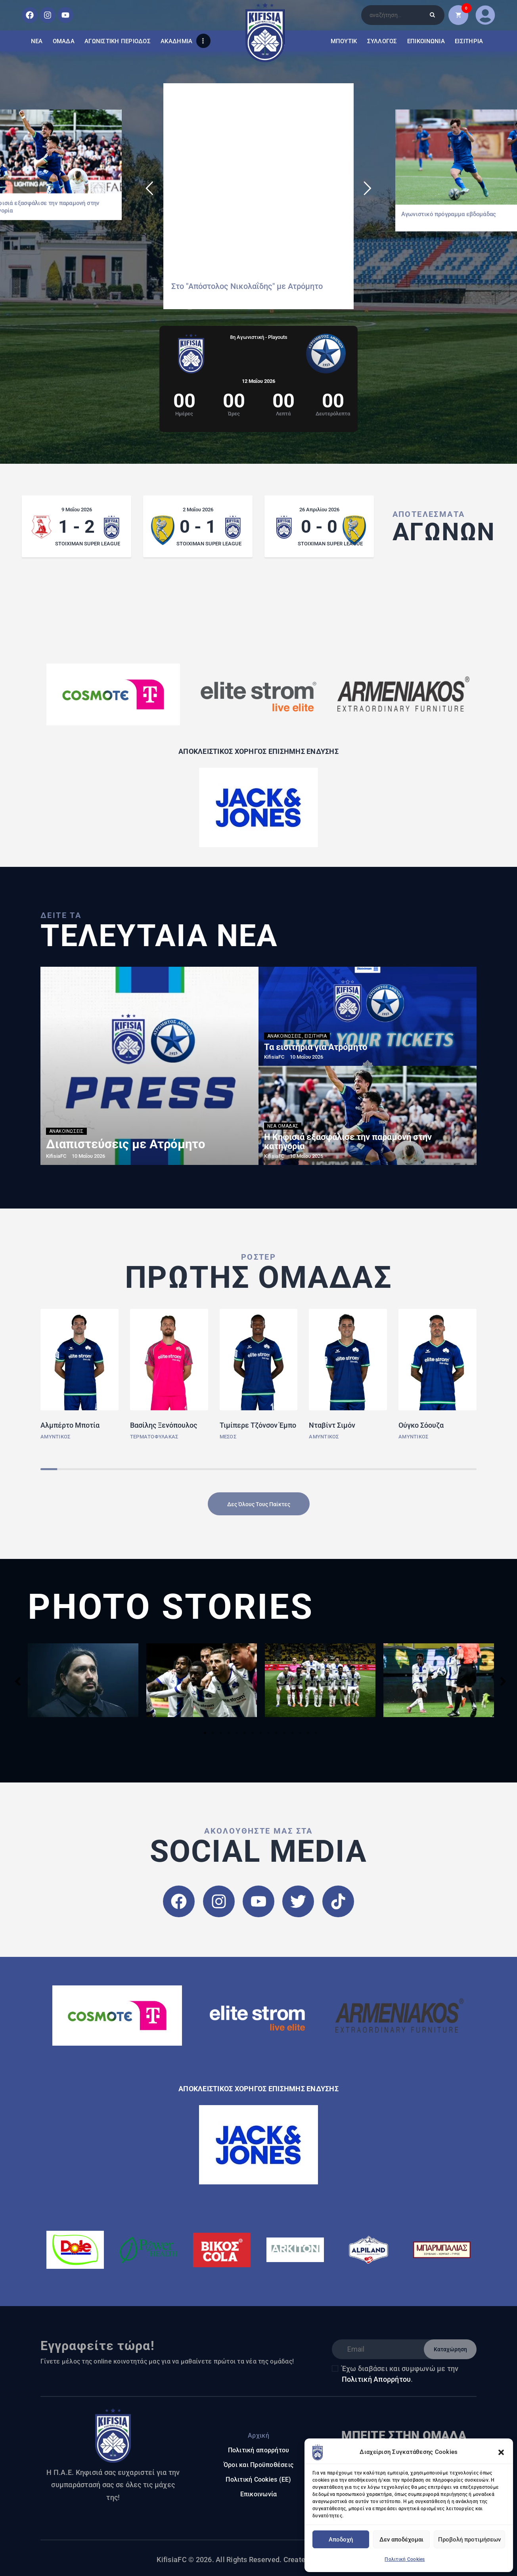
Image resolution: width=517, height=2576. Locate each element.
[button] (501, 2452)
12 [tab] (292, 1733)
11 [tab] (284, 1733)
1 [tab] (205, 1733)
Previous (18, 1681)
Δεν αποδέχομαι (401, 2539)
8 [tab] (260, 1733)
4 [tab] (229, 1733)
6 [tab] (245, 1733)
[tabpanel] (83, 1680)
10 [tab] (276, 1733)
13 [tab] (300, 1733)
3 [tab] (221, 1733)
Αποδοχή (341, 2539)
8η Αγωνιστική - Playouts (258, 337)
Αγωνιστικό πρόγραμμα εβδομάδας (448, 214)
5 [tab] (237, 1733)
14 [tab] (308, 1733)
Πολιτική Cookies (405, 2559)
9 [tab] (268, 1733)
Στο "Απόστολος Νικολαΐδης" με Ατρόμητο (247, 286)
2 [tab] (213, 1733)
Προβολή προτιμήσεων (469, 2539)
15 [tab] (316, 1733)
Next (503, 1681)
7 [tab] (253, 1733)
